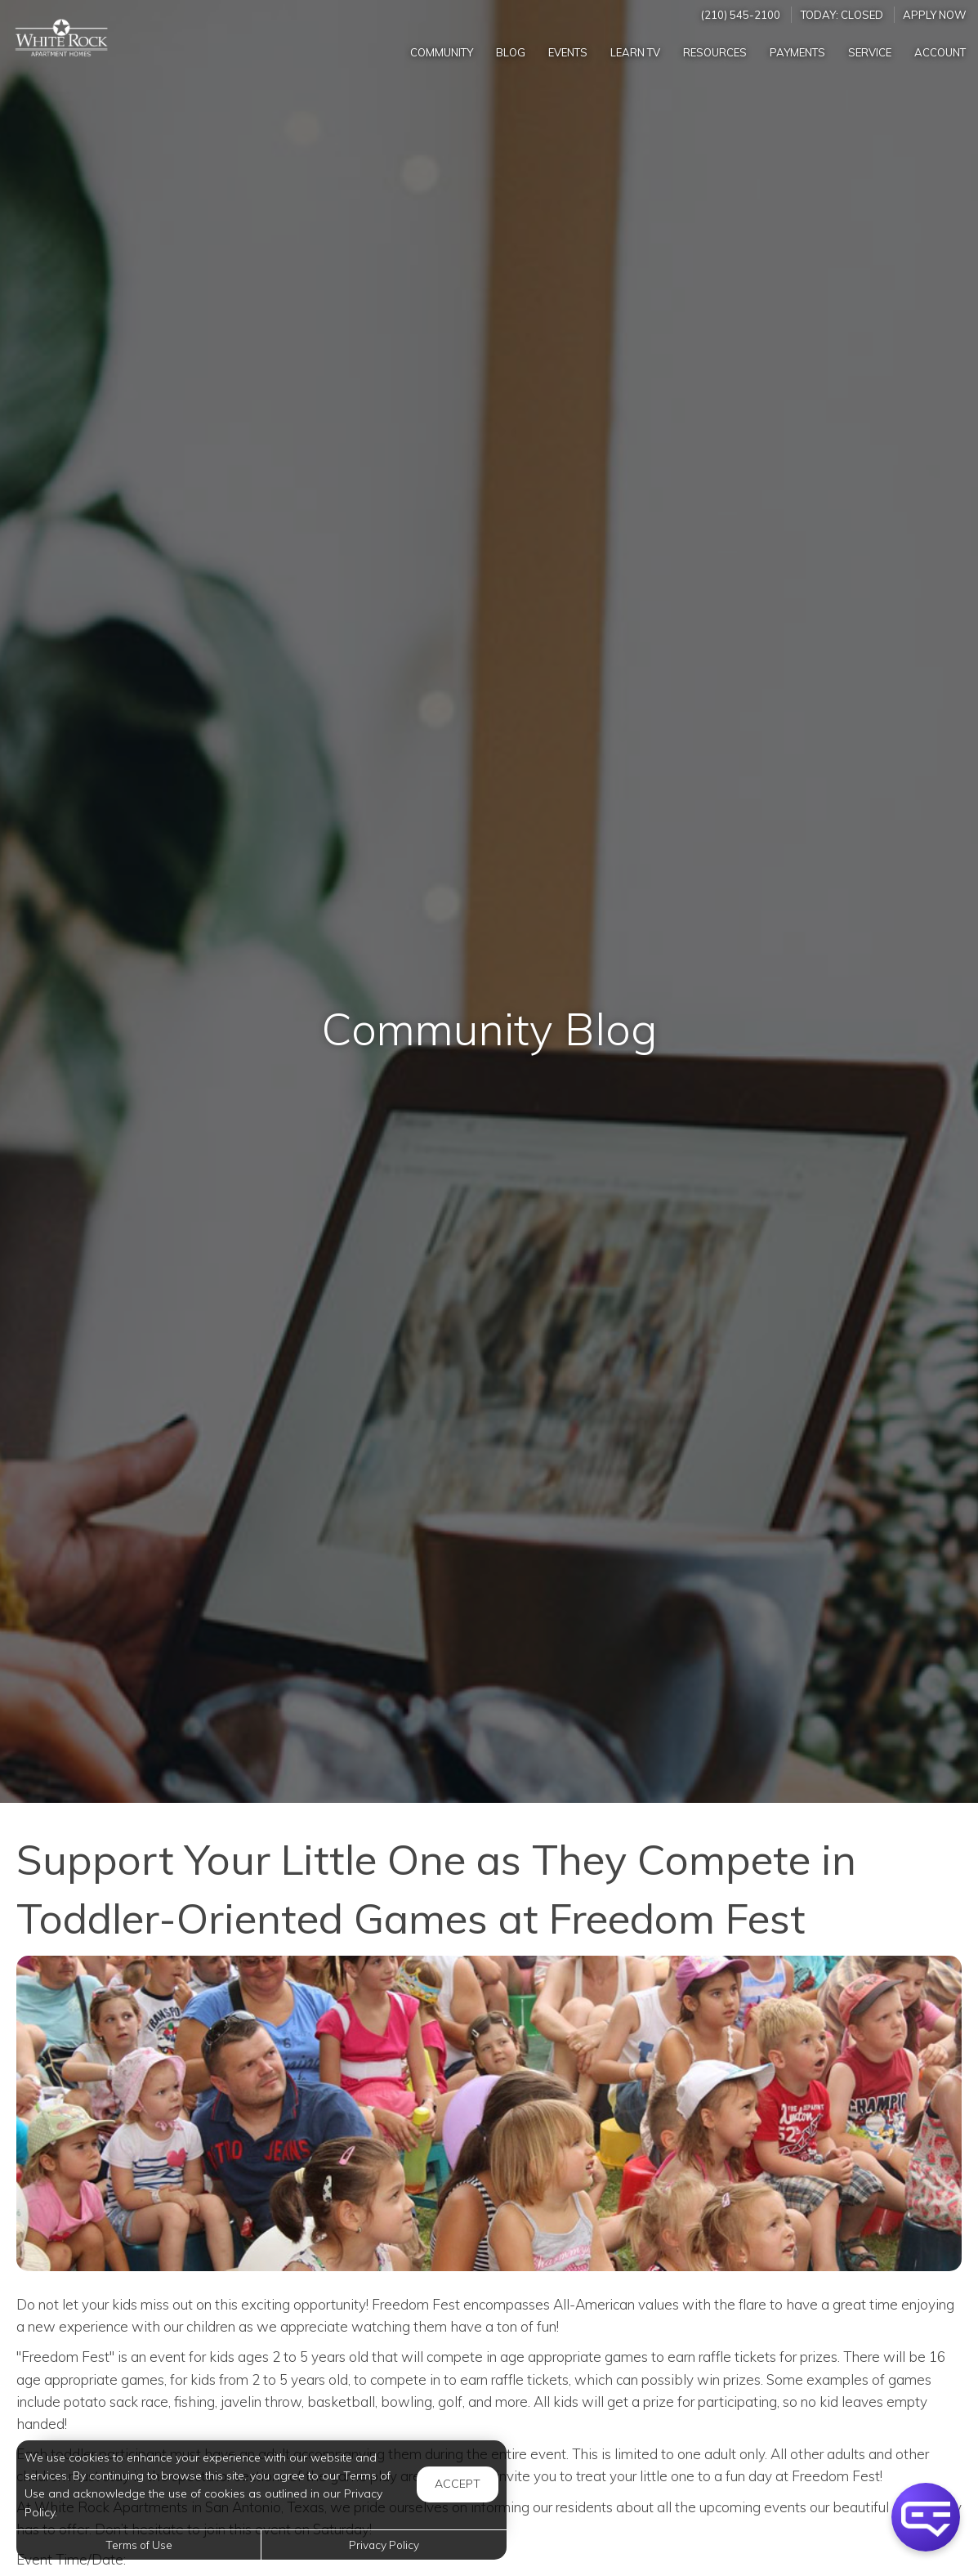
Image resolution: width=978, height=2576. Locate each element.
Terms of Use (138, 2544)
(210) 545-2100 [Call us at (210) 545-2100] (740, 14)
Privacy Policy (384, 2544)
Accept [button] (457, 2483)
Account (940, 52)
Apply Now (935, 14)
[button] (925, 2517)
